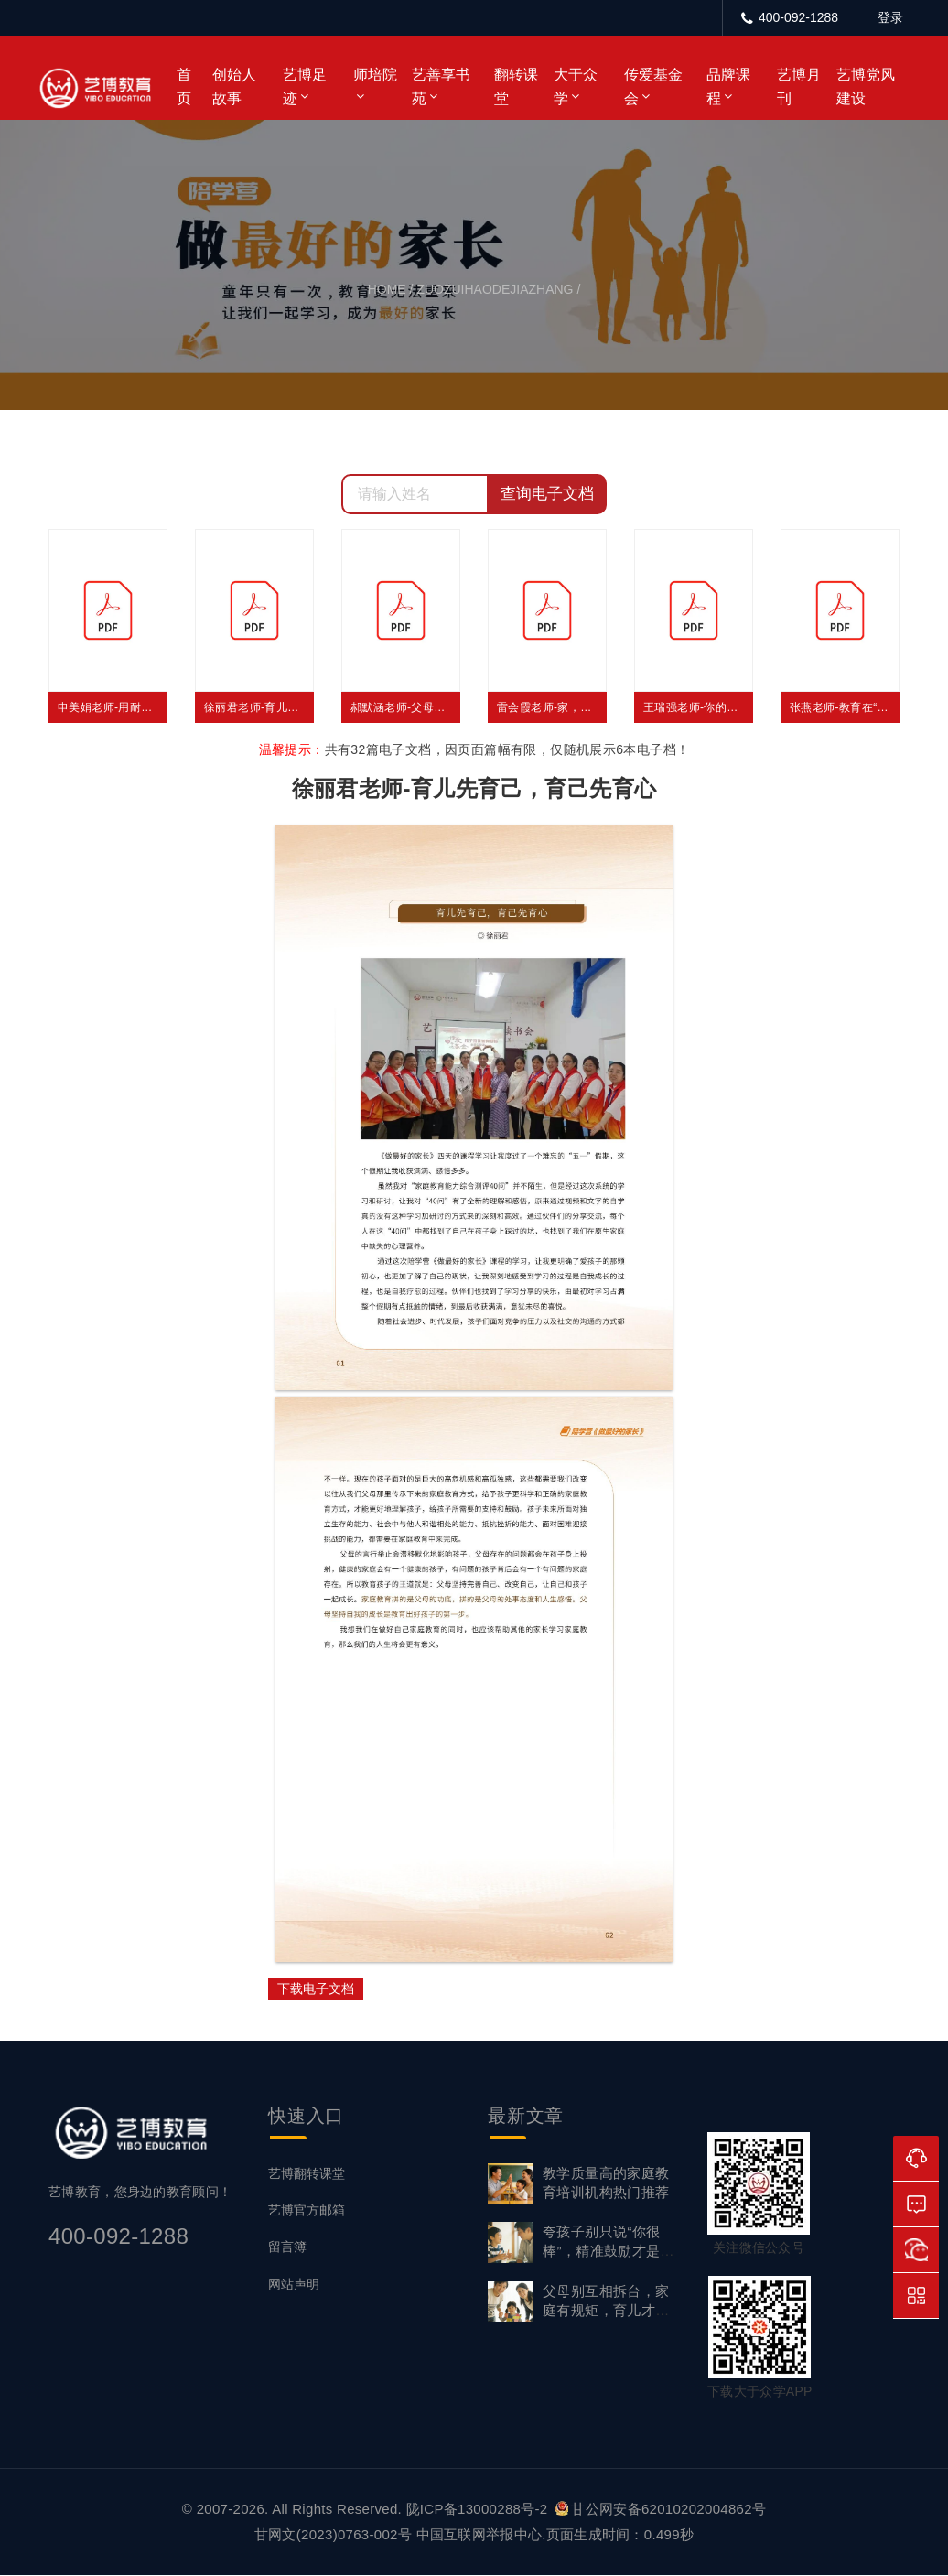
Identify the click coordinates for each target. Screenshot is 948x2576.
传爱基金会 (653, 86)
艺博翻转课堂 (306, 2173)
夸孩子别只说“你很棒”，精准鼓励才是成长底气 (608, 2252)
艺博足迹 (305, 86)
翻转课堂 (516, 86)
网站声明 (293, 2284)
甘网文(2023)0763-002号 (333, 2534)
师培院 (375, 74)
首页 (184, 86)
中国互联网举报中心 (479, 2534)
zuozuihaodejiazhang (494, 289)
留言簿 (287, 2247)
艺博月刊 (799, 86)
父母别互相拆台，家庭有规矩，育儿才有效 (606, 2310)
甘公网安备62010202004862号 (660, 2509)
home (387, 289)
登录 (890, 17)
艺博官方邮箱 (306, 2211)
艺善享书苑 (441, 86)
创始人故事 (234, 86)
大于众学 (576, 86)
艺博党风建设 (865, 86)
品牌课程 (728, 86)
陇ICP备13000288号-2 (479, 2509)
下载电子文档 (315, 1988)
